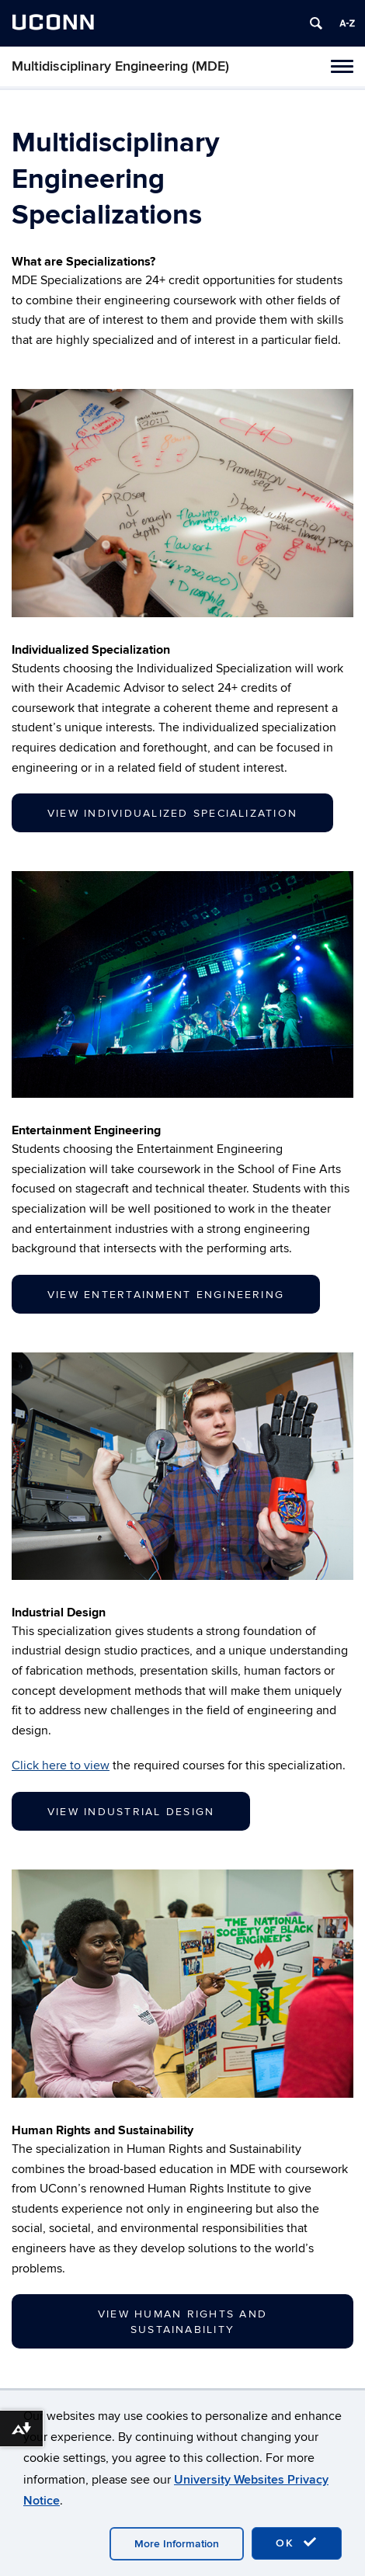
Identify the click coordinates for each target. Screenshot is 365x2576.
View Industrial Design (130, 1811)
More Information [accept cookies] (176, 2543)
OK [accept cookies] (297, 2543)
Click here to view (61, 1765)
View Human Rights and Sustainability (182, 2321)
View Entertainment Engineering (165, 1294)
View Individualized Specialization (172, 813)
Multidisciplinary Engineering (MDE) (120, 66)
